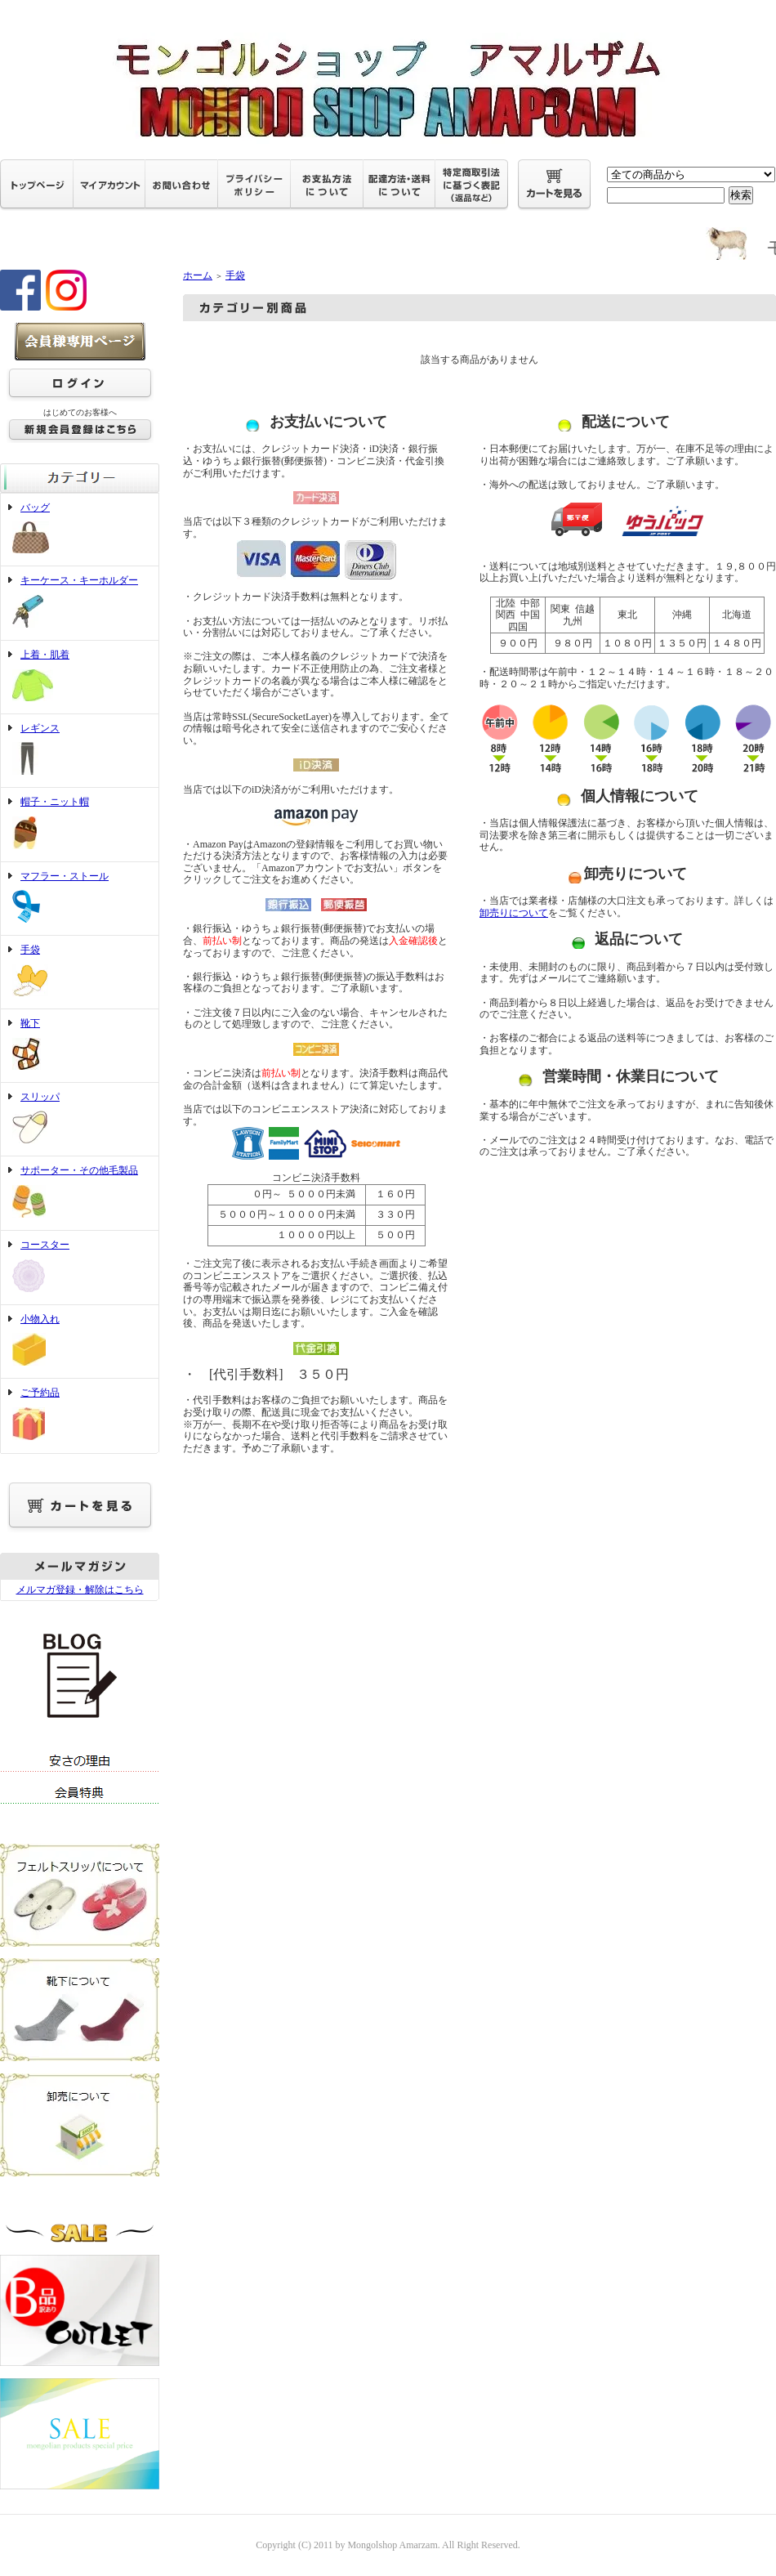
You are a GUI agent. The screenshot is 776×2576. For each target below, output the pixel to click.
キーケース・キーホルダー (79, 603)
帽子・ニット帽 (79, 824)
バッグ (79, 530)
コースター (79, 1267)
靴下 (79, 1045)
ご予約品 (79, 1415)
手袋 (79, 972)
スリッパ (79, 1119)
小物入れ (79, 1342)
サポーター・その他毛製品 (79, 1193)
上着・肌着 (79, 677)
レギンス (79, 751)
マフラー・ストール (79, 899)
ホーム (197, 275)
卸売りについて (513, 913)
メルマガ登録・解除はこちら (80, 1589)
